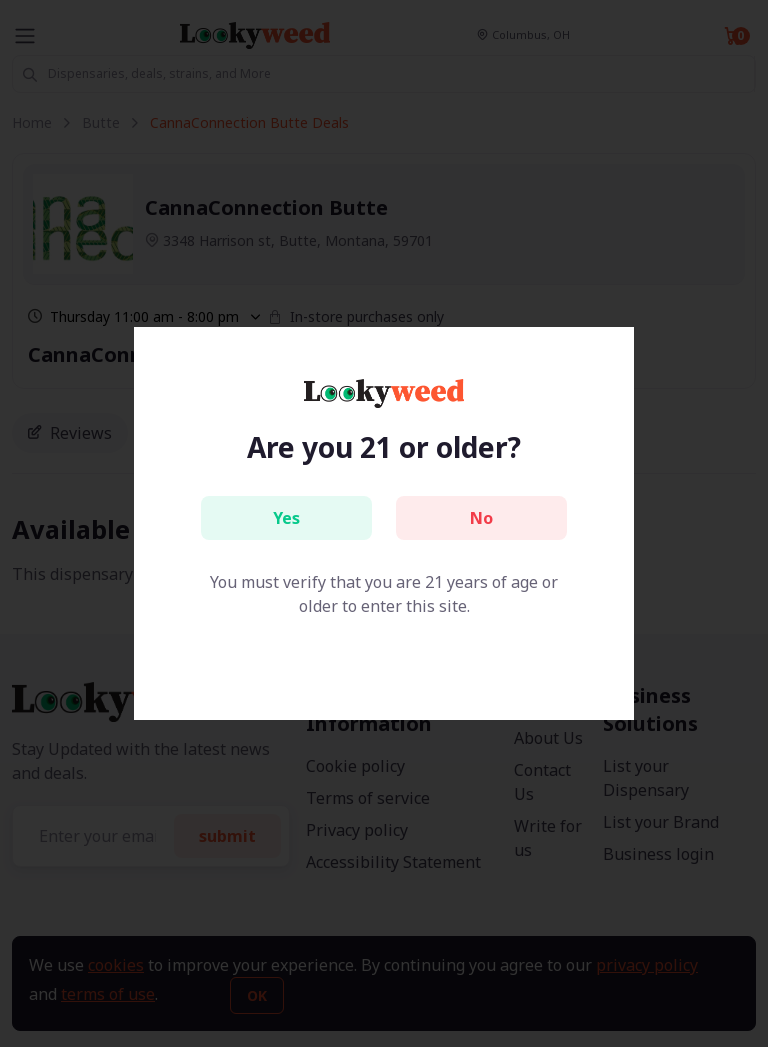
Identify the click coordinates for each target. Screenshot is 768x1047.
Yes (286, 518)
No (481, 518)
